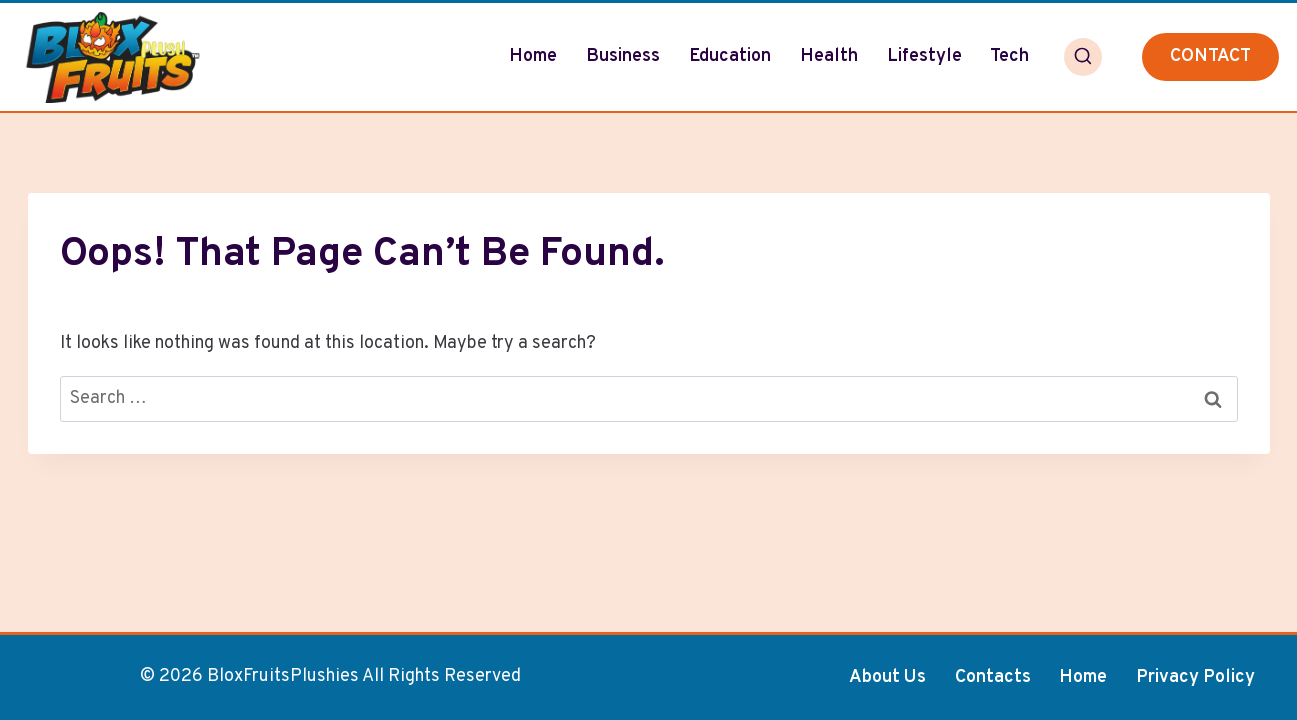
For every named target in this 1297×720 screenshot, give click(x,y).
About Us (887, 677)
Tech (1009, 56)
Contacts (993, 677)
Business (623, 56)
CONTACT (1210, 56)
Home (533, 56)
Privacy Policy (1195, 677)
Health (829, 56)
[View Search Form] (1083, 57)
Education (730, 56)
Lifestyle (924, 56)
